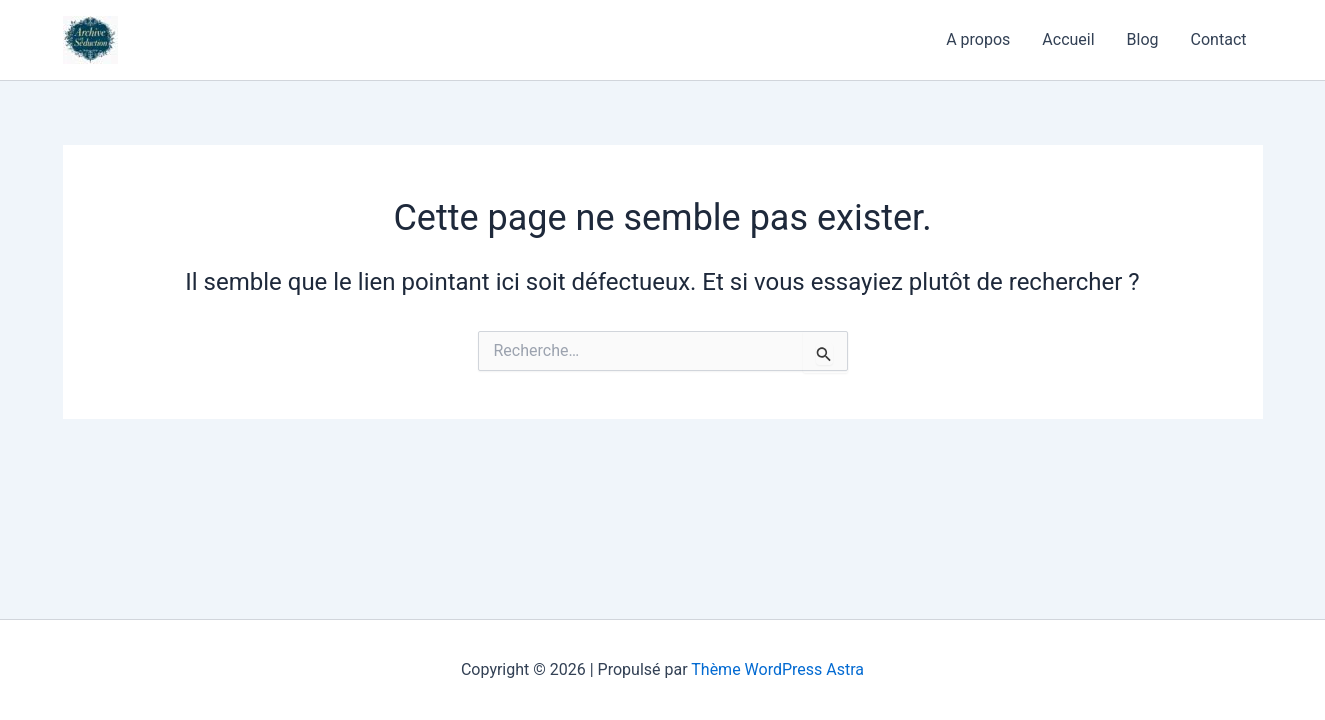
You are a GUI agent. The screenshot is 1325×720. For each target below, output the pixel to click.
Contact (1219, 39)
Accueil (1068, 39)
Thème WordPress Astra (777, 669)
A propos (978, 39)
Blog (1143, 39)
